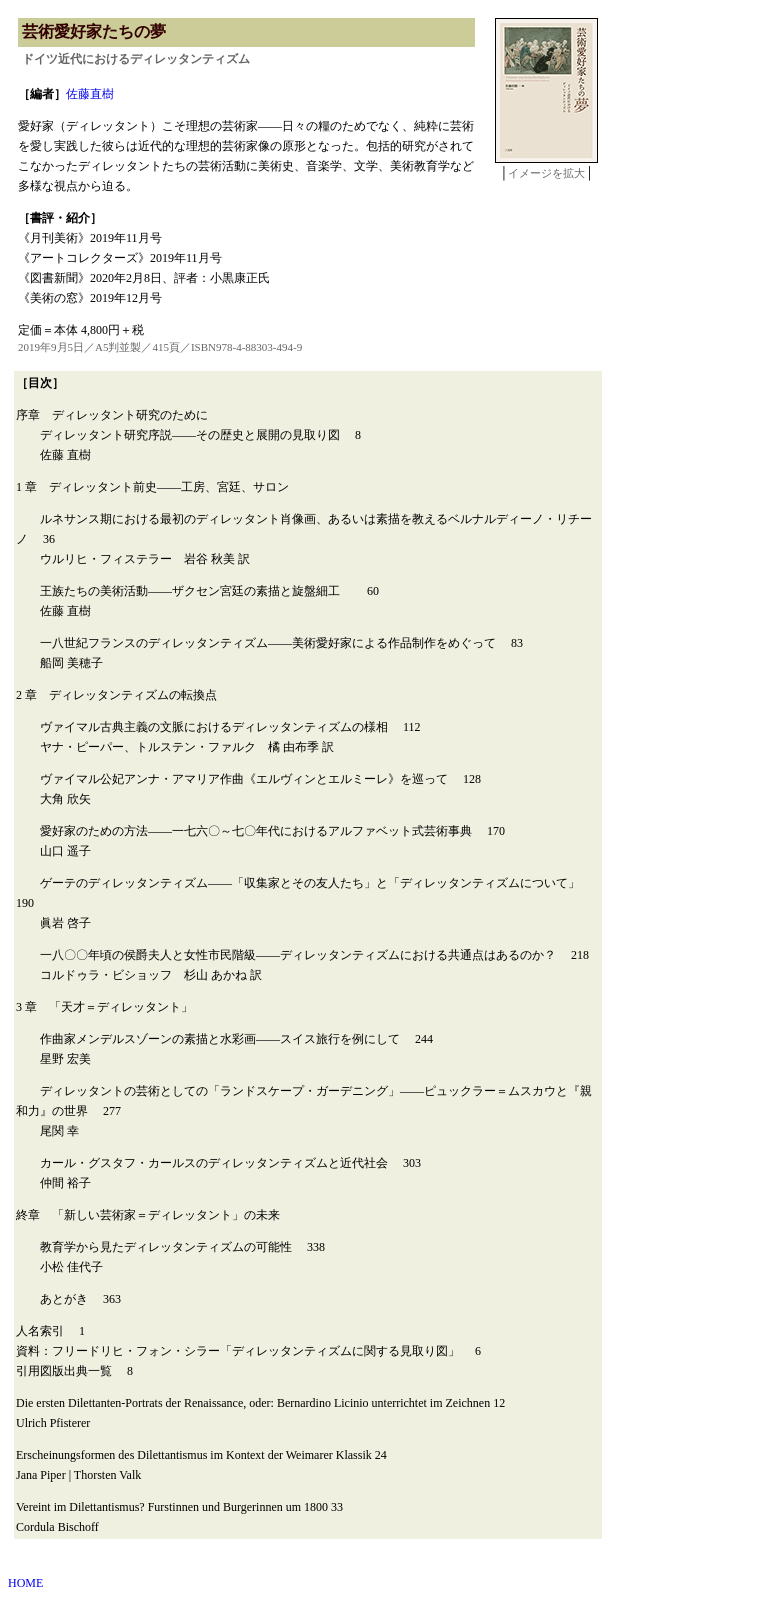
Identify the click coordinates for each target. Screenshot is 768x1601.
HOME (25, 1583)
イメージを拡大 (546, 173)
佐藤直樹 (90, 94)
